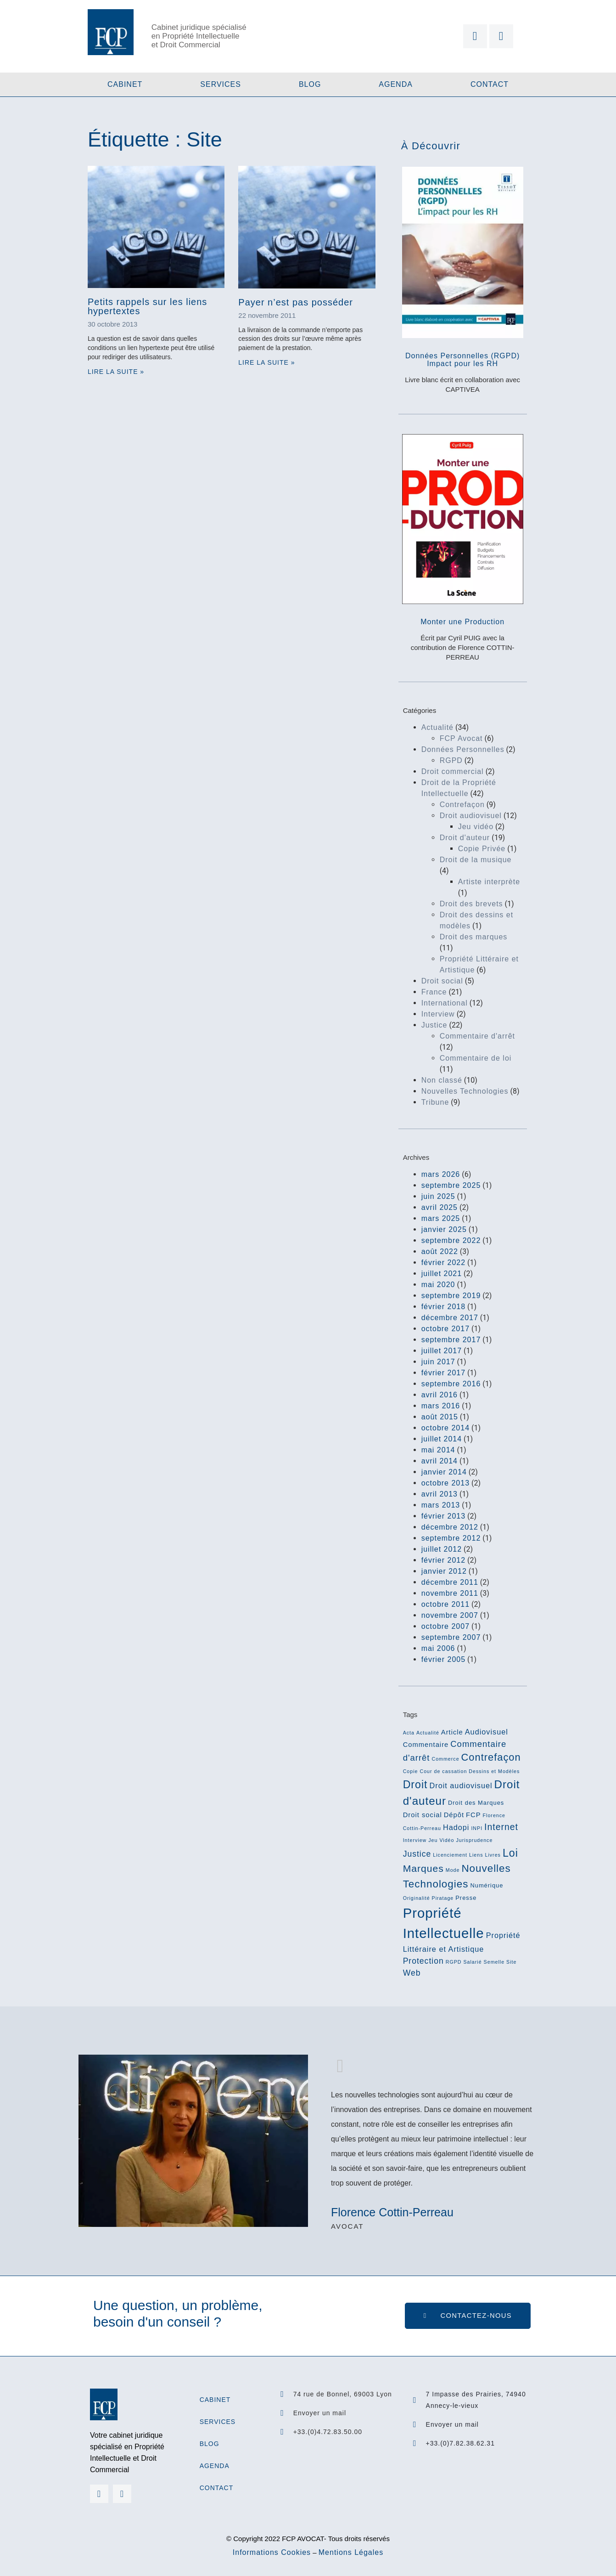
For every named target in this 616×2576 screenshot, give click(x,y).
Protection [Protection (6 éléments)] (423, 1961)
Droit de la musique (476, 860)
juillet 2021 (441, 1273)
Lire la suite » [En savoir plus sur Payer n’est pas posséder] (266, 362)
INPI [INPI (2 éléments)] (476, 1828)
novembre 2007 (449, 1615)
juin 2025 (438, 1196)
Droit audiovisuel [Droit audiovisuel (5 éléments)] (461, 1785)
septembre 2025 (451, 1185)
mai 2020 (438, 1284)
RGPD (451, 760)
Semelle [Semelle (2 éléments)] (494, 1962)
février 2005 (443, 1659)
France (434, 992)
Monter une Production (462, 622)
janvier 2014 (444, 1472)
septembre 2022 (451, 1240)
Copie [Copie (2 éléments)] (410, 1771)
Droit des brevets (471, 904)
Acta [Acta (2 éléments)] (408, 1732)
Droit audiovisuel (471, 815)
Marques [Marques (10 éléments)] (423, 1868)
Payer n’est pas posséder (295, 302)
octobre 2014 (445, 1428)
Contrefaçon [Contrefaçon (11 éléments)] (491, 1757)
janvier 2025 (444, 1229)
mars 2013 (440, 1505)
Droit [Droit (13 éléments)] (415, 1785)
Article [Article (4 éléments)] (452, 1732)
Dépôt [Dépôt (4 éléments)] (454, 1815)
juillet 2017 (441, 1351)
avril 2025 (439, 1207)
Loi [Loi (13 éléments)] (510, 1853)
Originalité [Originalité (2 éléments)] (416, 1898)
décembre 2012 (449, 1527)
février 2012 (443, 1560)
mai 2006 (438, 1648)
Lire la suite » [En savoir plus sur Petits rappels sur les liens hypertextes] (116, 371)
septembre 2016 (451, 1384)
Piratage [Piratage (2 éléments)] (443, 1898)
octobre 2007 (445, 1626)
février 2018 (443, 1307)
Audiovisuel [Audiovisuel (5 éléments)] (486, 1732)
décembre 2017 (449, 1318)
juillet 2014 (441, 1439)
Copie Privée (482, 849)
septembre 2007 (451, 1637)
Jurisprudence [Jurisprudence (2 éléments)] (474, 1840)
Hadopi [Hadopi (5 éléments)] (456, 1827)
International (444, 1003)
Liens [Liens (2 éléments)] (476, 1855)
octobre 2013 (445, 1483)
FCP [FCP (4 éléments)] (473, 1815)
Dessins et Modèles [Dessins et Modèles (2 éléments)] (494, 1771)
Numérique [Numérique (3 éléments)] (486, 1885)
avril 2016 (439, 1395)
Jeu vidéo (476, 826)
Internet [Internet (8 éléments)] (501, 1827)
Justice (434, 1025)
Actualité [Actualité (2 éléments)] (427, 1732)
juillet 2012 (441, 1549)
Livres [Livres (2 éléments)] (493, 1855)
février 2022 (443, 1262)
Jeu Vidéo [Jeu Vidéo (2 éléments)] (441, 1840)
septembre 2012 (451, 1538)
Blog (310, 84)
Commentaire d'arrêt (477, 1036)
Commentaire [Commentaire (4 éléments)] (426, 1744)
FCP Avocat (461, 738)
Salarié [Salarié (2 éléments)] (472, 1962)
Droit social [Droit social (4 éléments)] (422, 1815)
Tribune (435, 1102)
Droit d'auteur (465, 838)
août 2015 (439, 1417)
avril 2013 (439, 1494)
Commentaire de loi (476, 1058)
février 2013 (443, 1516)
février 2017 (443, 1373)
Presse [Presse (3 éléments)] (465, 1897)
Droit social (442, 981)
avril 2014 (439, 1461)
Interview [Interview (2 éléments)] (415, 1840)
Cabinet (124, 84)
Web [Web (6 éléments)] (412, 1972)
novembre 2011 (449, 1593)
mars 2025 (440, 1218)
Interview (438, 1014)
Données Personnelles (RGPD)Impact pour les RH (462, 359)
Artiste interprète (489, 882)
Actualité (437, 727)
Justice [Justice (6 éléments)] (417, 1854)
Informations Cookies (272, 2552)
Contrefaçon (462, 804)
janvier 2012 (444, 1571)
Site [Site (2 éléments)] (511, 1962)
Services (220, 84)
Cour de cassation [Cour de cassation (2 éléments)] (443, 1771)
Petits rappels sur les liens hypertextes (147, 306)
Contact (489, 84)
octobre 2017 (445, 1329)
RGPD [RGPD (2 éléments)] (454, 1962)
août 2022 (439, 1251)
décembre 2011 (449, 1582)
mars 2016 (440, 1406)
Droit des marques (474, 937)
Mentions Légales (351, 2552)
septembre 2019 (451, 1295)
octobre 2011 (445, 1604)
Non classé (441, 1080)
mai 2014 (438, 1450)
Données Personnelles (462, 749)
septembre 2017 (451, 1340)
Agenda (396, 84)
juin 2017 (438, 1362)
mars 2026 (440, 1174)
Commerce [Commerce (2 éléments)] (445, 1759)
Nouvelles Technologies (465, 1091)
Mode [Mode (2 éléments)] (453, 1870)
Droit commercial (452, 771)
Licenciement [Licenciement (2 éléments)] (450, 1855)
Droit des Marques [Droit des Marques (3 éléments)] (476, 1802)
